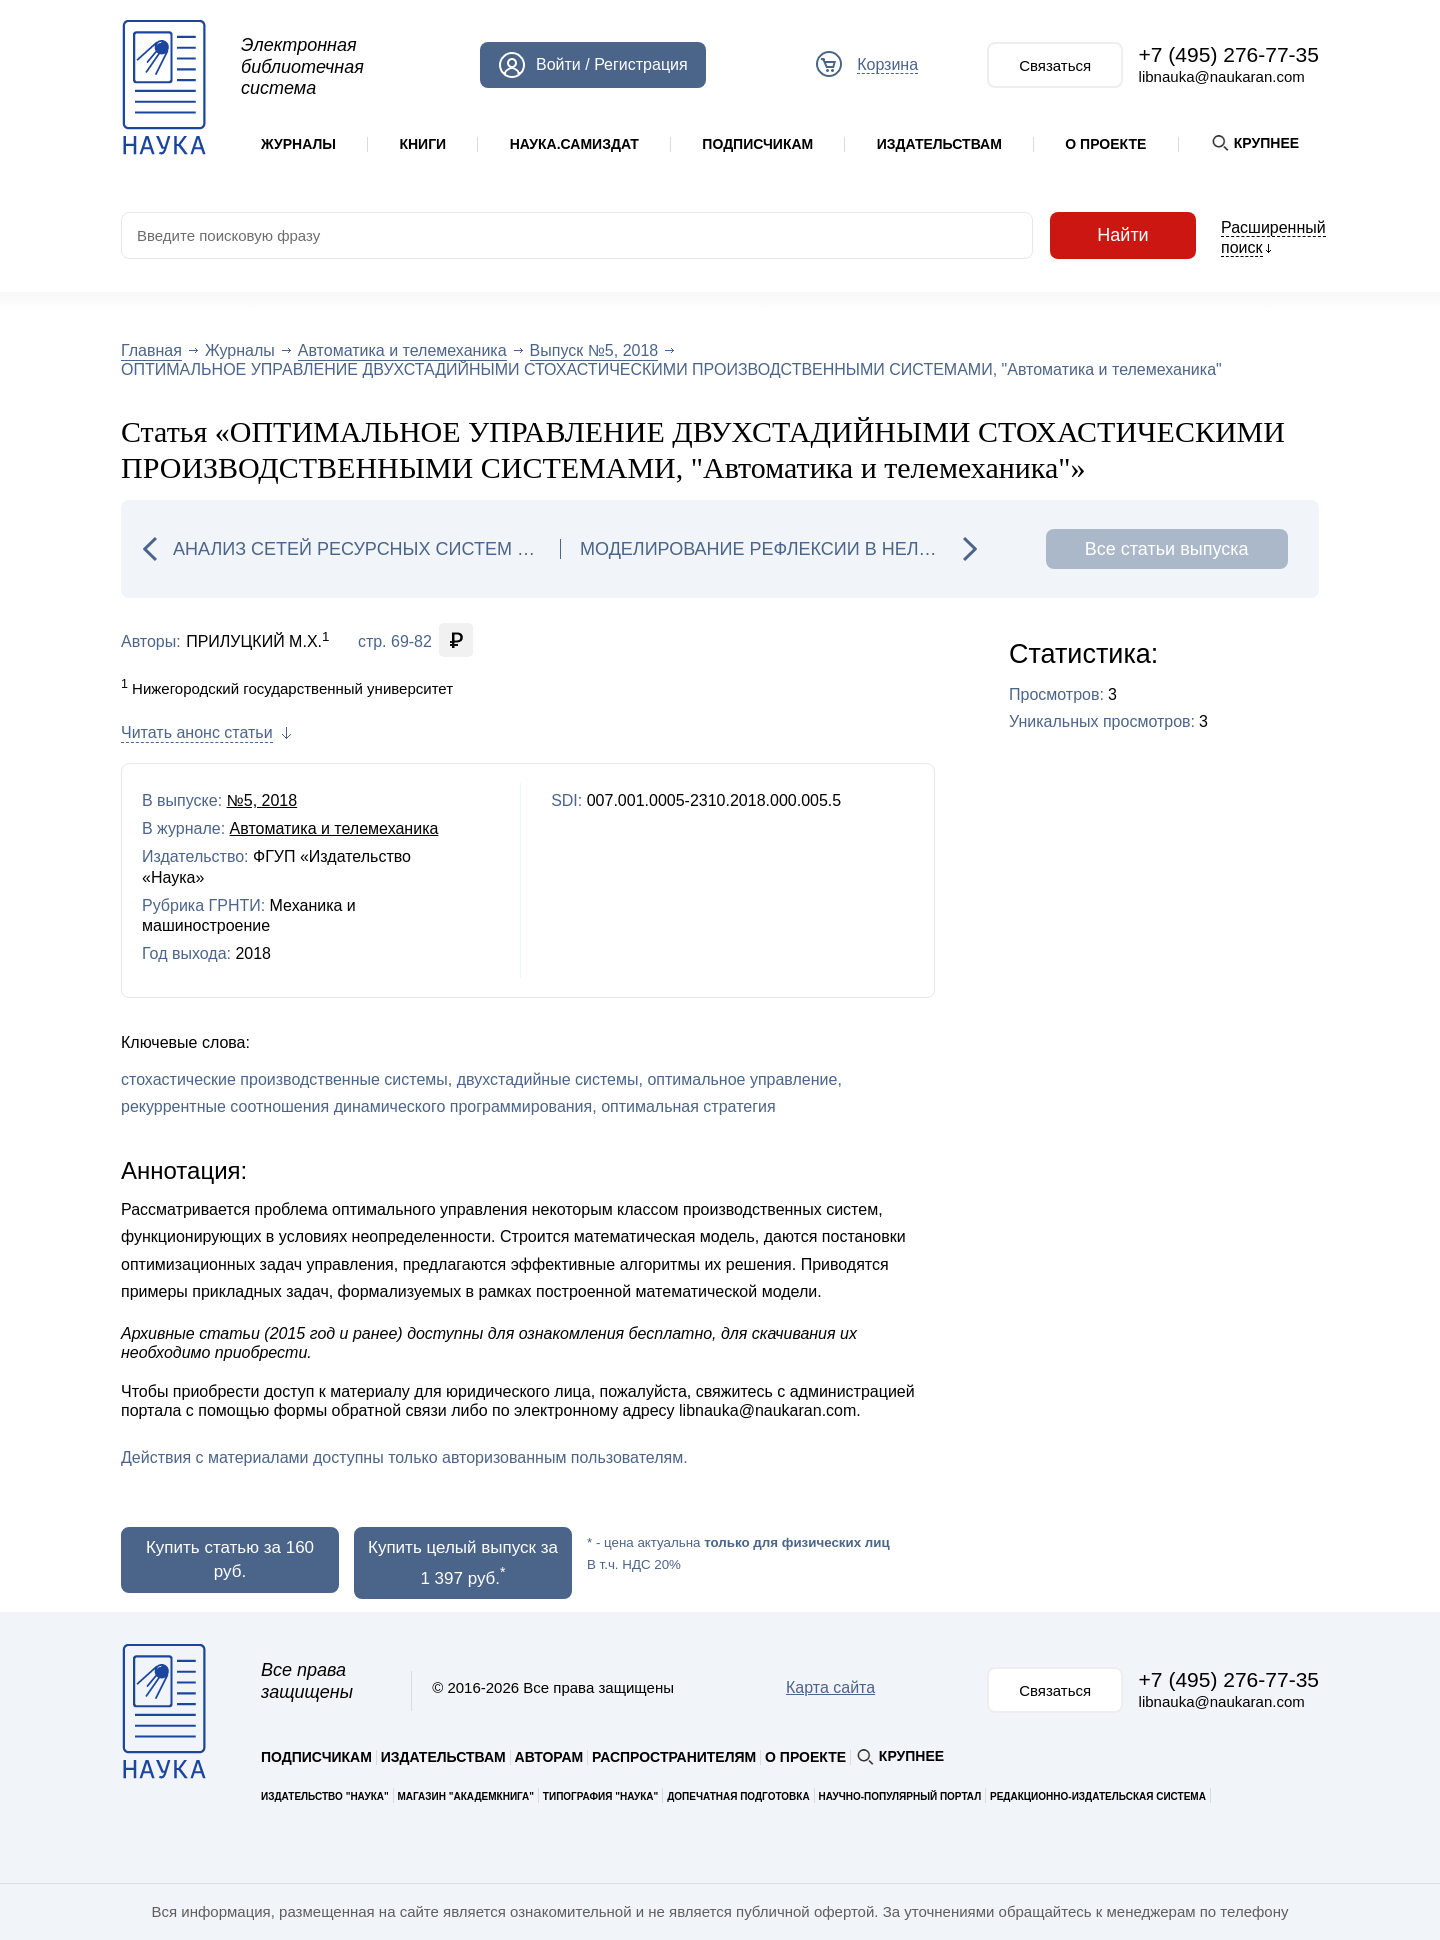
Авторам (549, 1757)
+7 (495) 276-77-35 (1229, 54)
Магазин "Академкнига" (466, 1796)
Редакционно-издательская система (1098, 1796)
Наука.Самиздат (574, 144)
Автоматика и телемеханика (402, 350)
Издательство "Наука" (325, 1796)
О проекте (1105, 144)
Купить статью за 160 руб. (230, 1559)
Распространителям (674, 1757)
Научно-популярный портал (899, 1796)
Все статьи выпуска (1167, 549)
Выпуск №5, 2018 (594, 350)
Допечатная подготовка (738, 1796)
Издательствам (939, 144)
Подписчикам (757, 144)
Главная (151, 350)
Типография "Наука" (600, 1796)
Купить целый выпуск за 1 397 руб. (463, 1563)
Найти (1123, 235)
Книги (422, 144)
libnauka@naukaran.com (1222, 76)
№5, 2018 (262, 800)
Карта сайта (830, 1687)
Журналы (298, 144)
